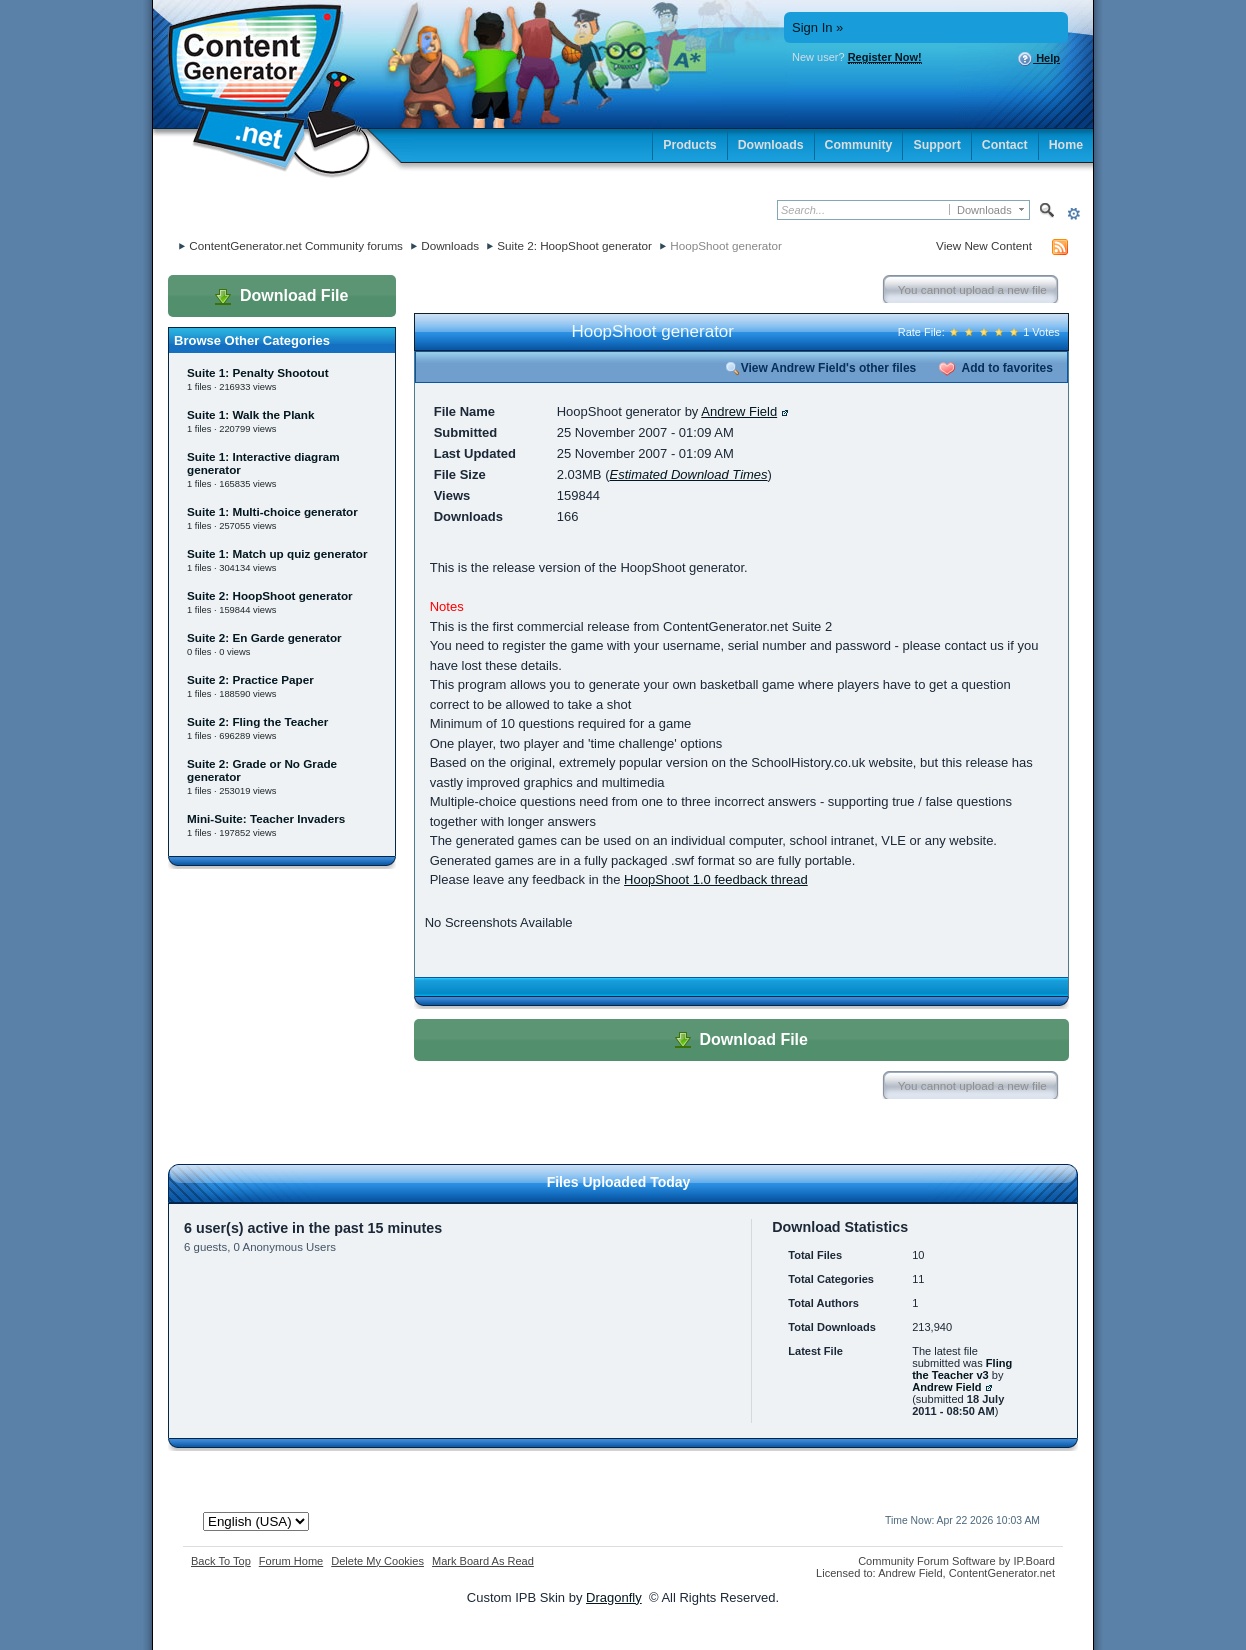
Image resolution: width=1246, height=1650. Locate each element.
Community (859, 145)
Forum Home (291, 1561)
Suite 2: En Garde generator (264, 637)
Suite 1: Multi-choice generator (272, 511)
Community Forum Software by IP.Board (956, 1561)
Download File (281, 296)
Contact (1005, 145)
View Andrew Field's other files (821, 368)
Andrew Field (739, 411)
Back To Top (221, 1561)
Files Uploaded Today (619, 1182)
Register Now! (885, 57)
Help (1038, 59)
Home (1066, 145)
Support (936, 145)
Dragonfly (614, 1597)
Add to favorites (996, 368)
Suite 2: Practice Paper (250, 679)
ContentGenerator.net (1002, 1573)
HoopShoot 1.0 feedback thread (716, 879)
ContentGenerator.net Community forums (296, 245)
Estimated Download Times (688, 474)
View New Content (984, 245)
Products (690, 145)
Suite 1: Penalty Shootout (258, 372)
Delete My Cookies (377, 1561)
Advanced (1073, 213)
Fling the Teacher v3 (962, 1369)
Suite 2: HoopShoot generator (574, 245)
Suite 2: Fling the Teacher (257, 721)
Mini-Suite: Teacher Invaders (266, 818)
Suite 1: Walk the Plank (251, 414)
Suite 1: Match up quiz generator (277, 553)
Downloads (771, 145)
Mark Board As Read (483, 1561)
